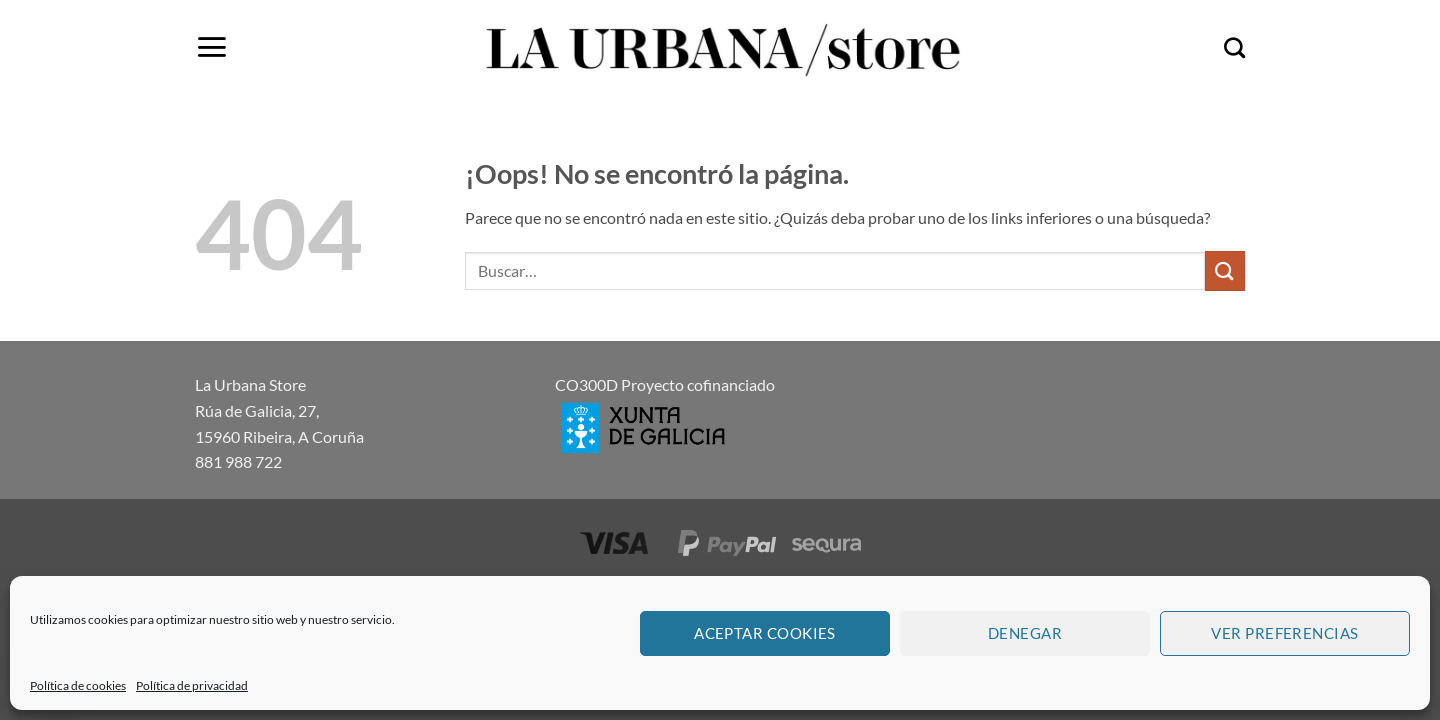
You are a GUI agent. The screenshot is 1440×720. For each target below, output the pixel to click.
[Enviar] (1225, 270)
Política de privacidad (192, 685)
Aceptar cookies (765, 633)
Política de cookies (78, 685)
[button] (211, 47)
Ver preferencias (1284, 633)
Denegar (1025, 633)
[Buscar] (1234, 47)
